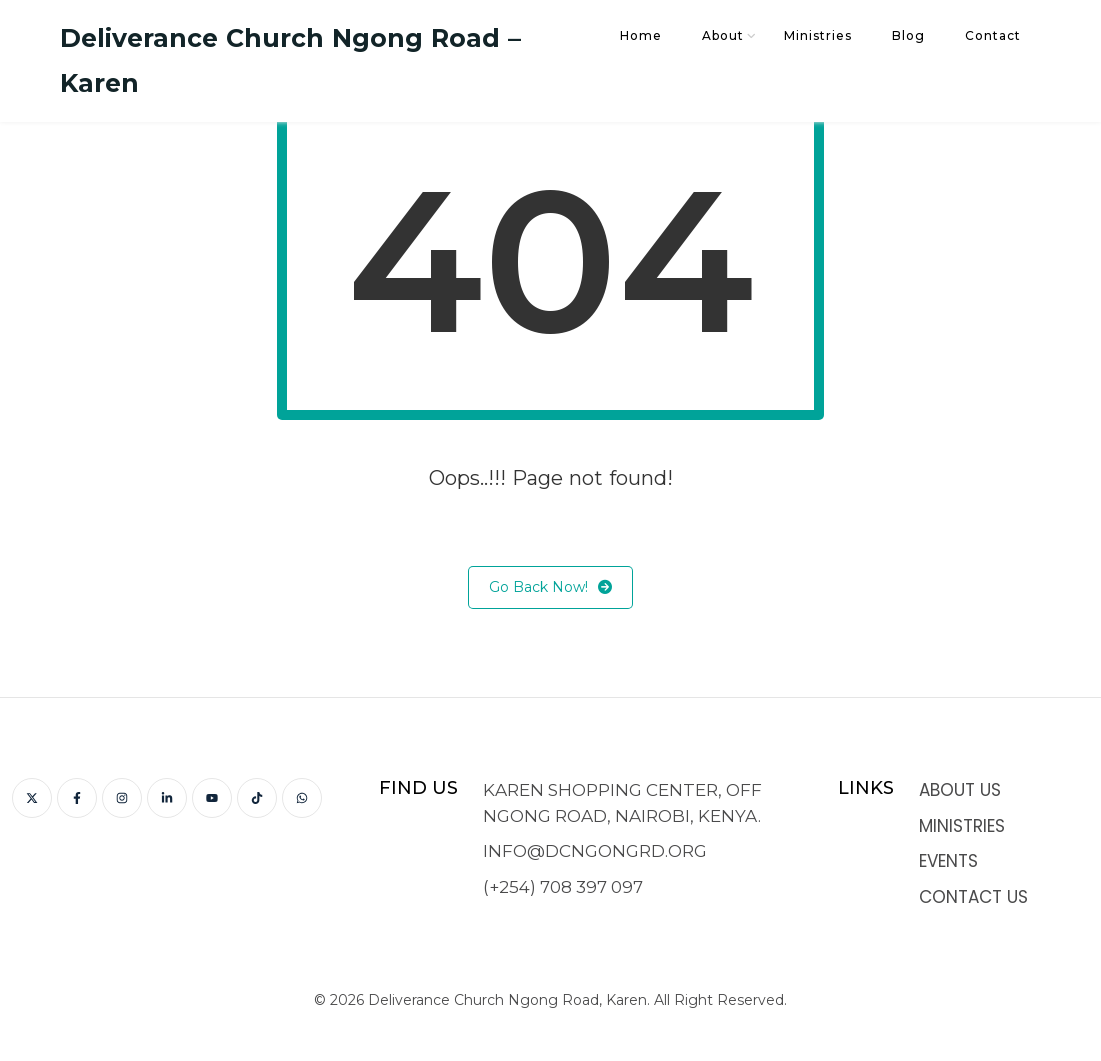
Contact (993, 35)
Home (641, 35)
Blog (908, 35)
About (723, 35)
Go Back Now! (550, 587)
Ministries (818, 35)
